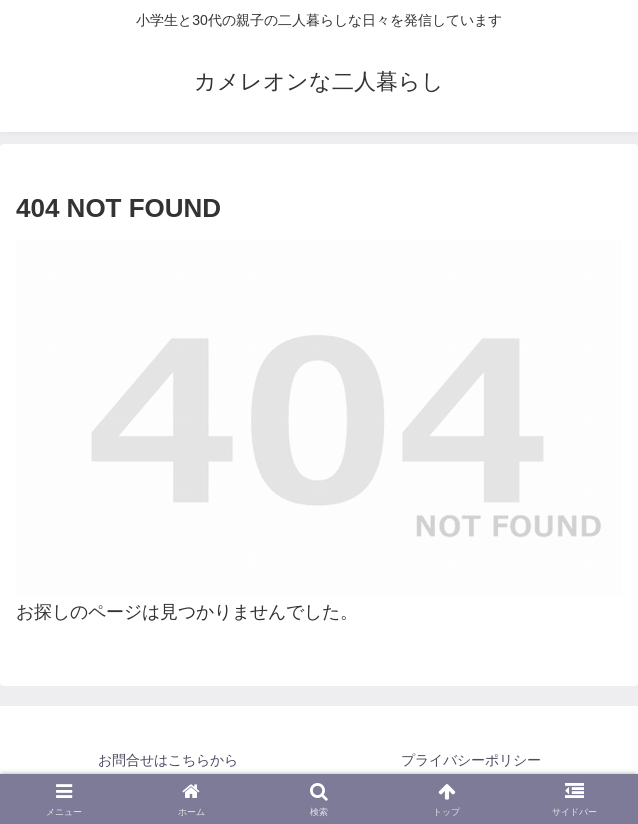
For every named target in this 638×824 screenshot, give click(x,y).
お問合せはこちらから (168, 760)
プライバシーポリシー (471, 760)
